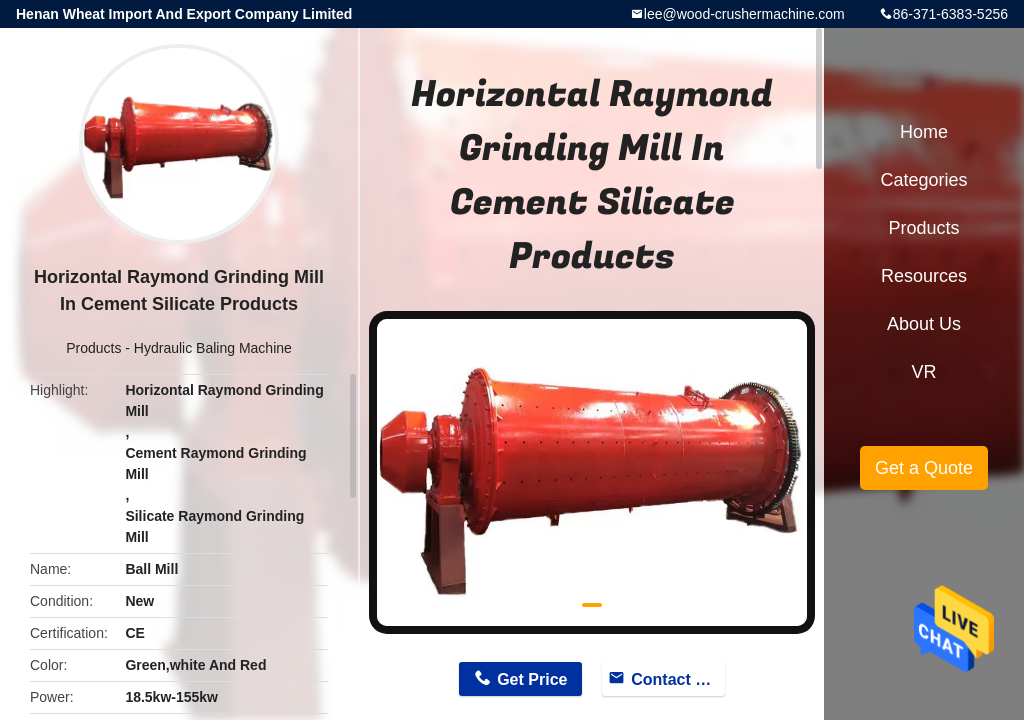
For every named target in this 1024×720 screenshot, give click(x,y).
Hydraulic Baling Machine (213, 348)
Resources (924, 276)
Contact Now (678, 679)
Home (924, 132)
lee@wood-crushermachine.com (744, 14)
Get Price (532, 679)
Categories (923, 180)
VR (923, 372)
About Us (924, 324)
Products (93, 348)
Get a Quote (924, 468)
